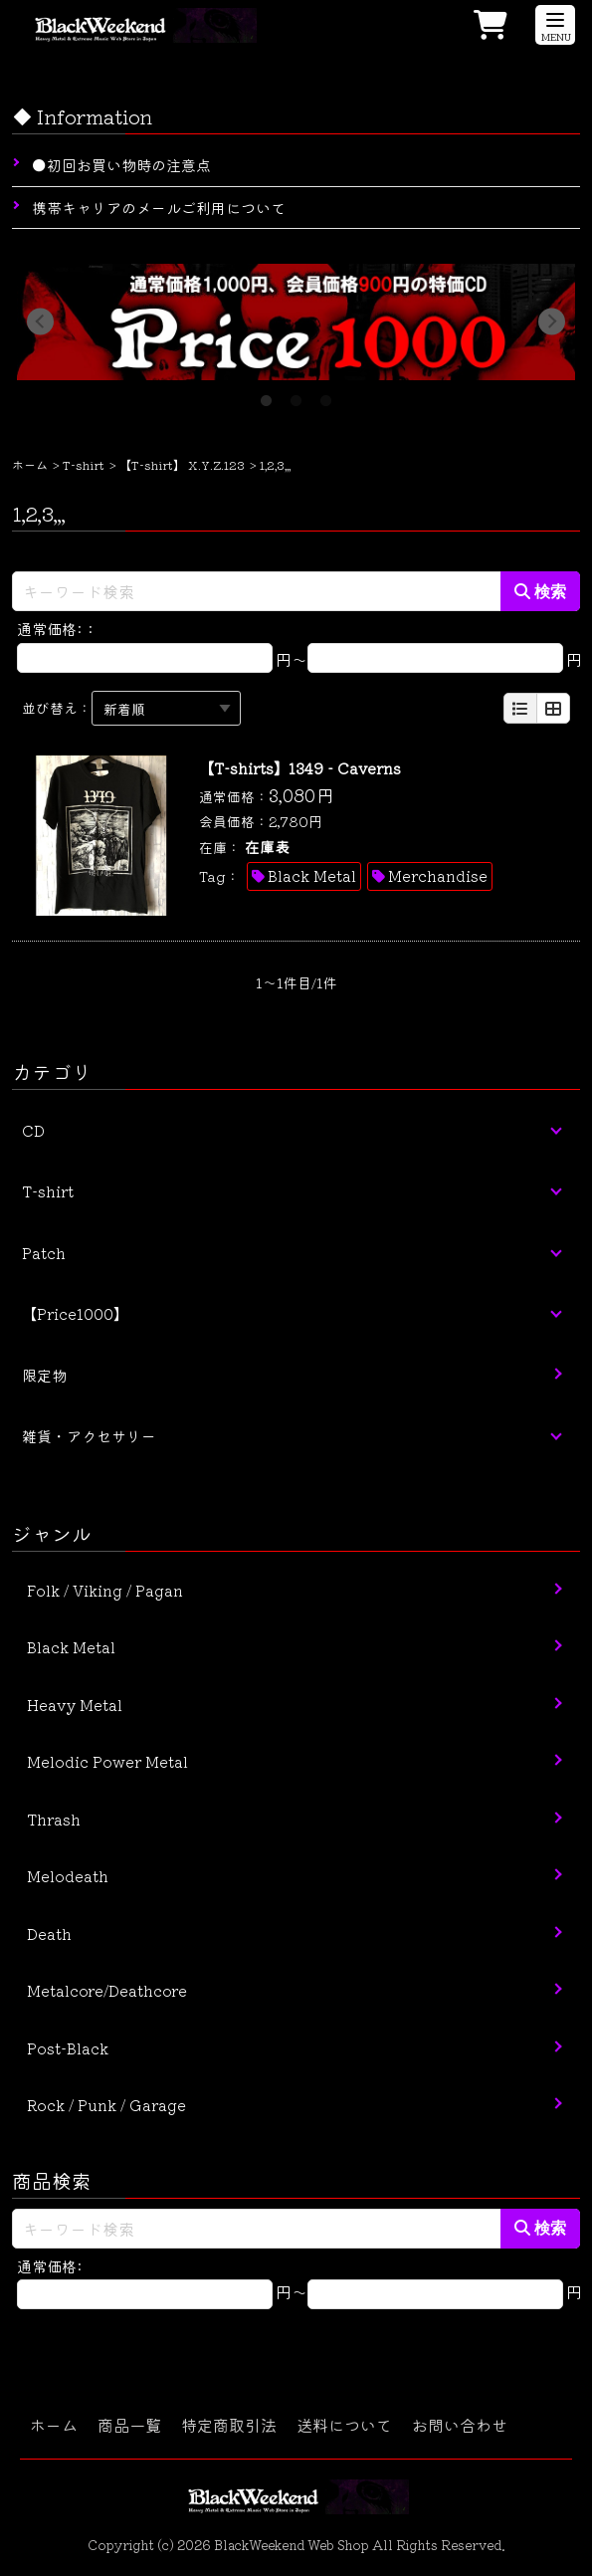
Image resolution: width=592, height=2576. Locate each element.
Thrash (54, 1819)
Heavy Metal (74, 1704)
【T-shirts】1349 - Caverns (300, 767)
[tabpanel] (296, 322)
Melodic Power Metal (107, 1761)
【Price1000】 (75, 1313)
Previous (40, 322)
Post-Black (67, 2048)
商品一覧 (129, 2425)
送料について (344, 2425)
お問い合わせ (459, 2425)
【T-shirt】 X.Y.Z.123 (182, 464)
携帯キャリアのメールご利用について (159, 207)
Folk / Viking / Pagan (105, 1590)
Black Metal (312, 875)
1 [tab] (267, 395)
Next (551, 322)
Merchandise (438, 875)
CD (33, 1130)
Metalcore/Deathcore (107, 1990)
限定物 (44, 1375)
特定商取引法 (229, 2425)
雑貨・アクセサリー (89, 1435)
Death (49, 1933)
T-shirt (83, 464)
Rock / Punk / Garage (106, 2104)
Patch (44, 1252)
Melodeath (67, 1875)
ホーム (30, 464)
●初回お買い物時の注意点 (121, 164)
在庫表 (267, 846)
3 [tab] (326, 395)
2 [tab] (296, 395)
